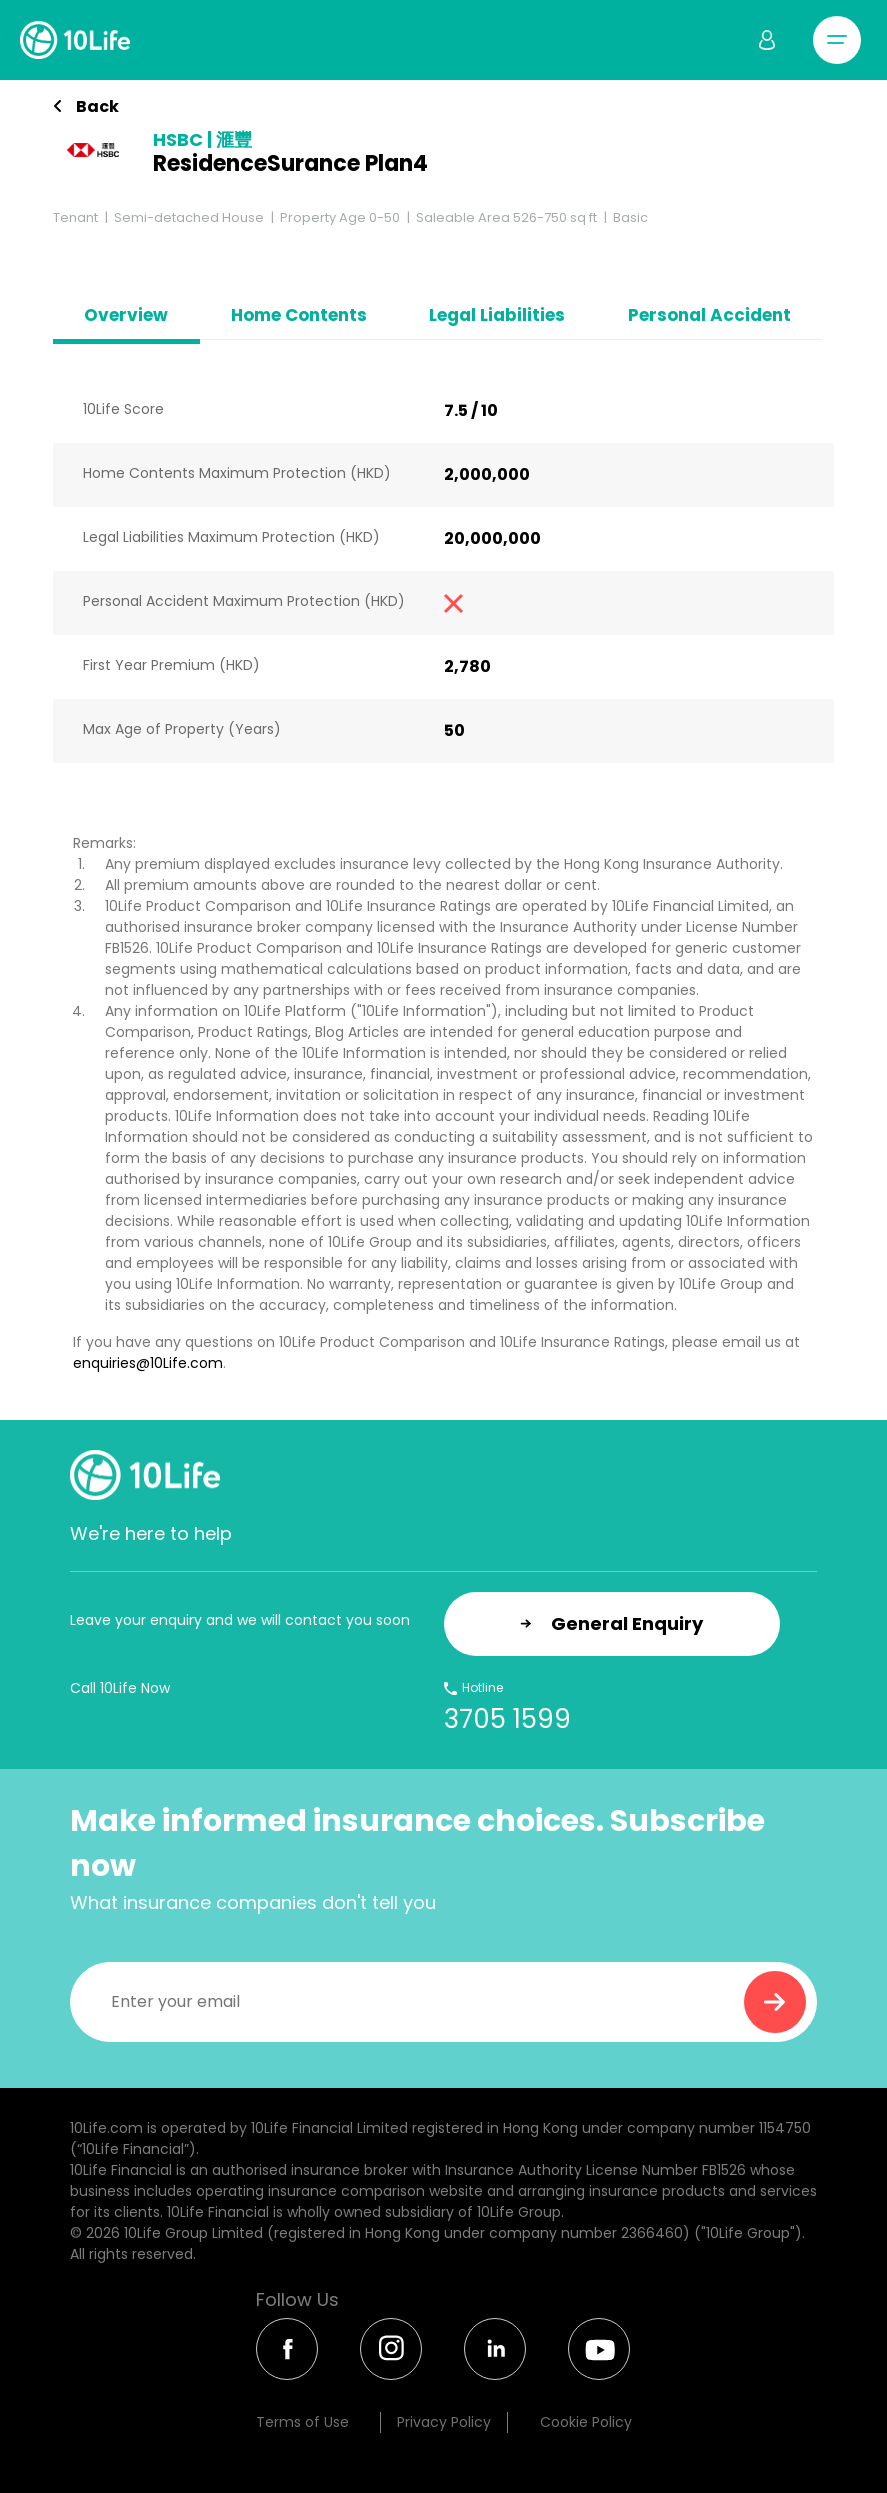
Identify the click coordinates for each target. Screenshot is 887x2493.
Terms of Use (302, 2422)
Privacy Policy (444, 2422)
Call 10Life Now (120, 1688)
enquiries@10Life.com (148, 1363)
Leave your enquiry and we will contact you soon (240, 1620)
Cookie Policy (586, 2422)
